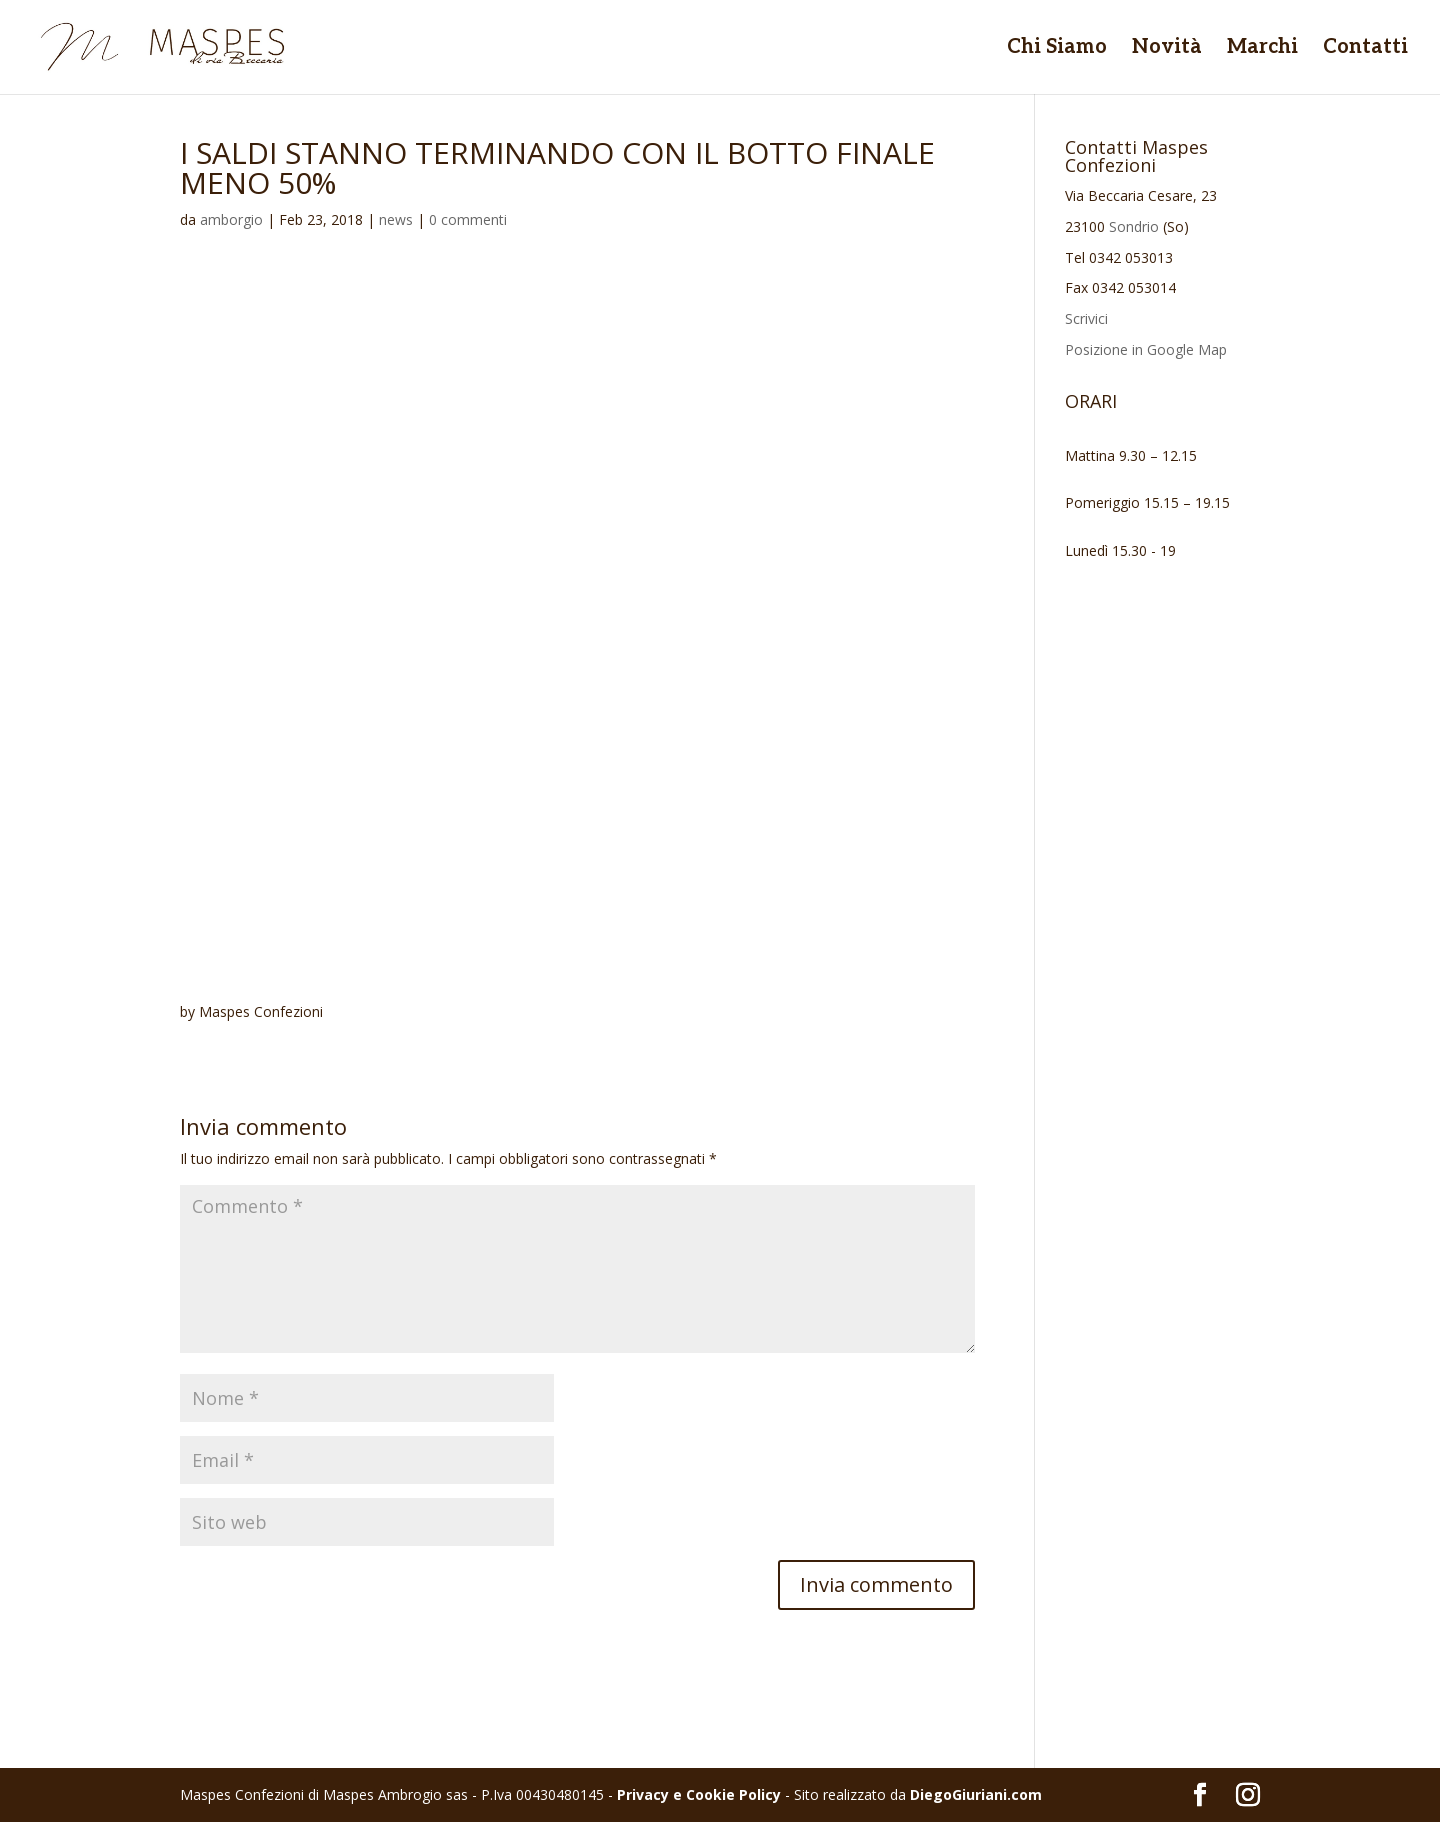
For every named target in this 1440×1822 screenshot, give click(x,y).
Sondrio (1134, 226)
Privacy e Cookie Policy (699, 1794)
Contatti (1365, 49)
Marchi (1262, 49)
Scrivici (1086, 318)
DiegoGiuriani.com (976, 1794)
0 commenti (468, 219)
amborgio (231, 219)
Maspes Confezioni (261, 1011)
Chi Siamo (1057, 49)
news (396, 219)
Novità (1167, 49)
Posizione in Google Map (1146, 349)
